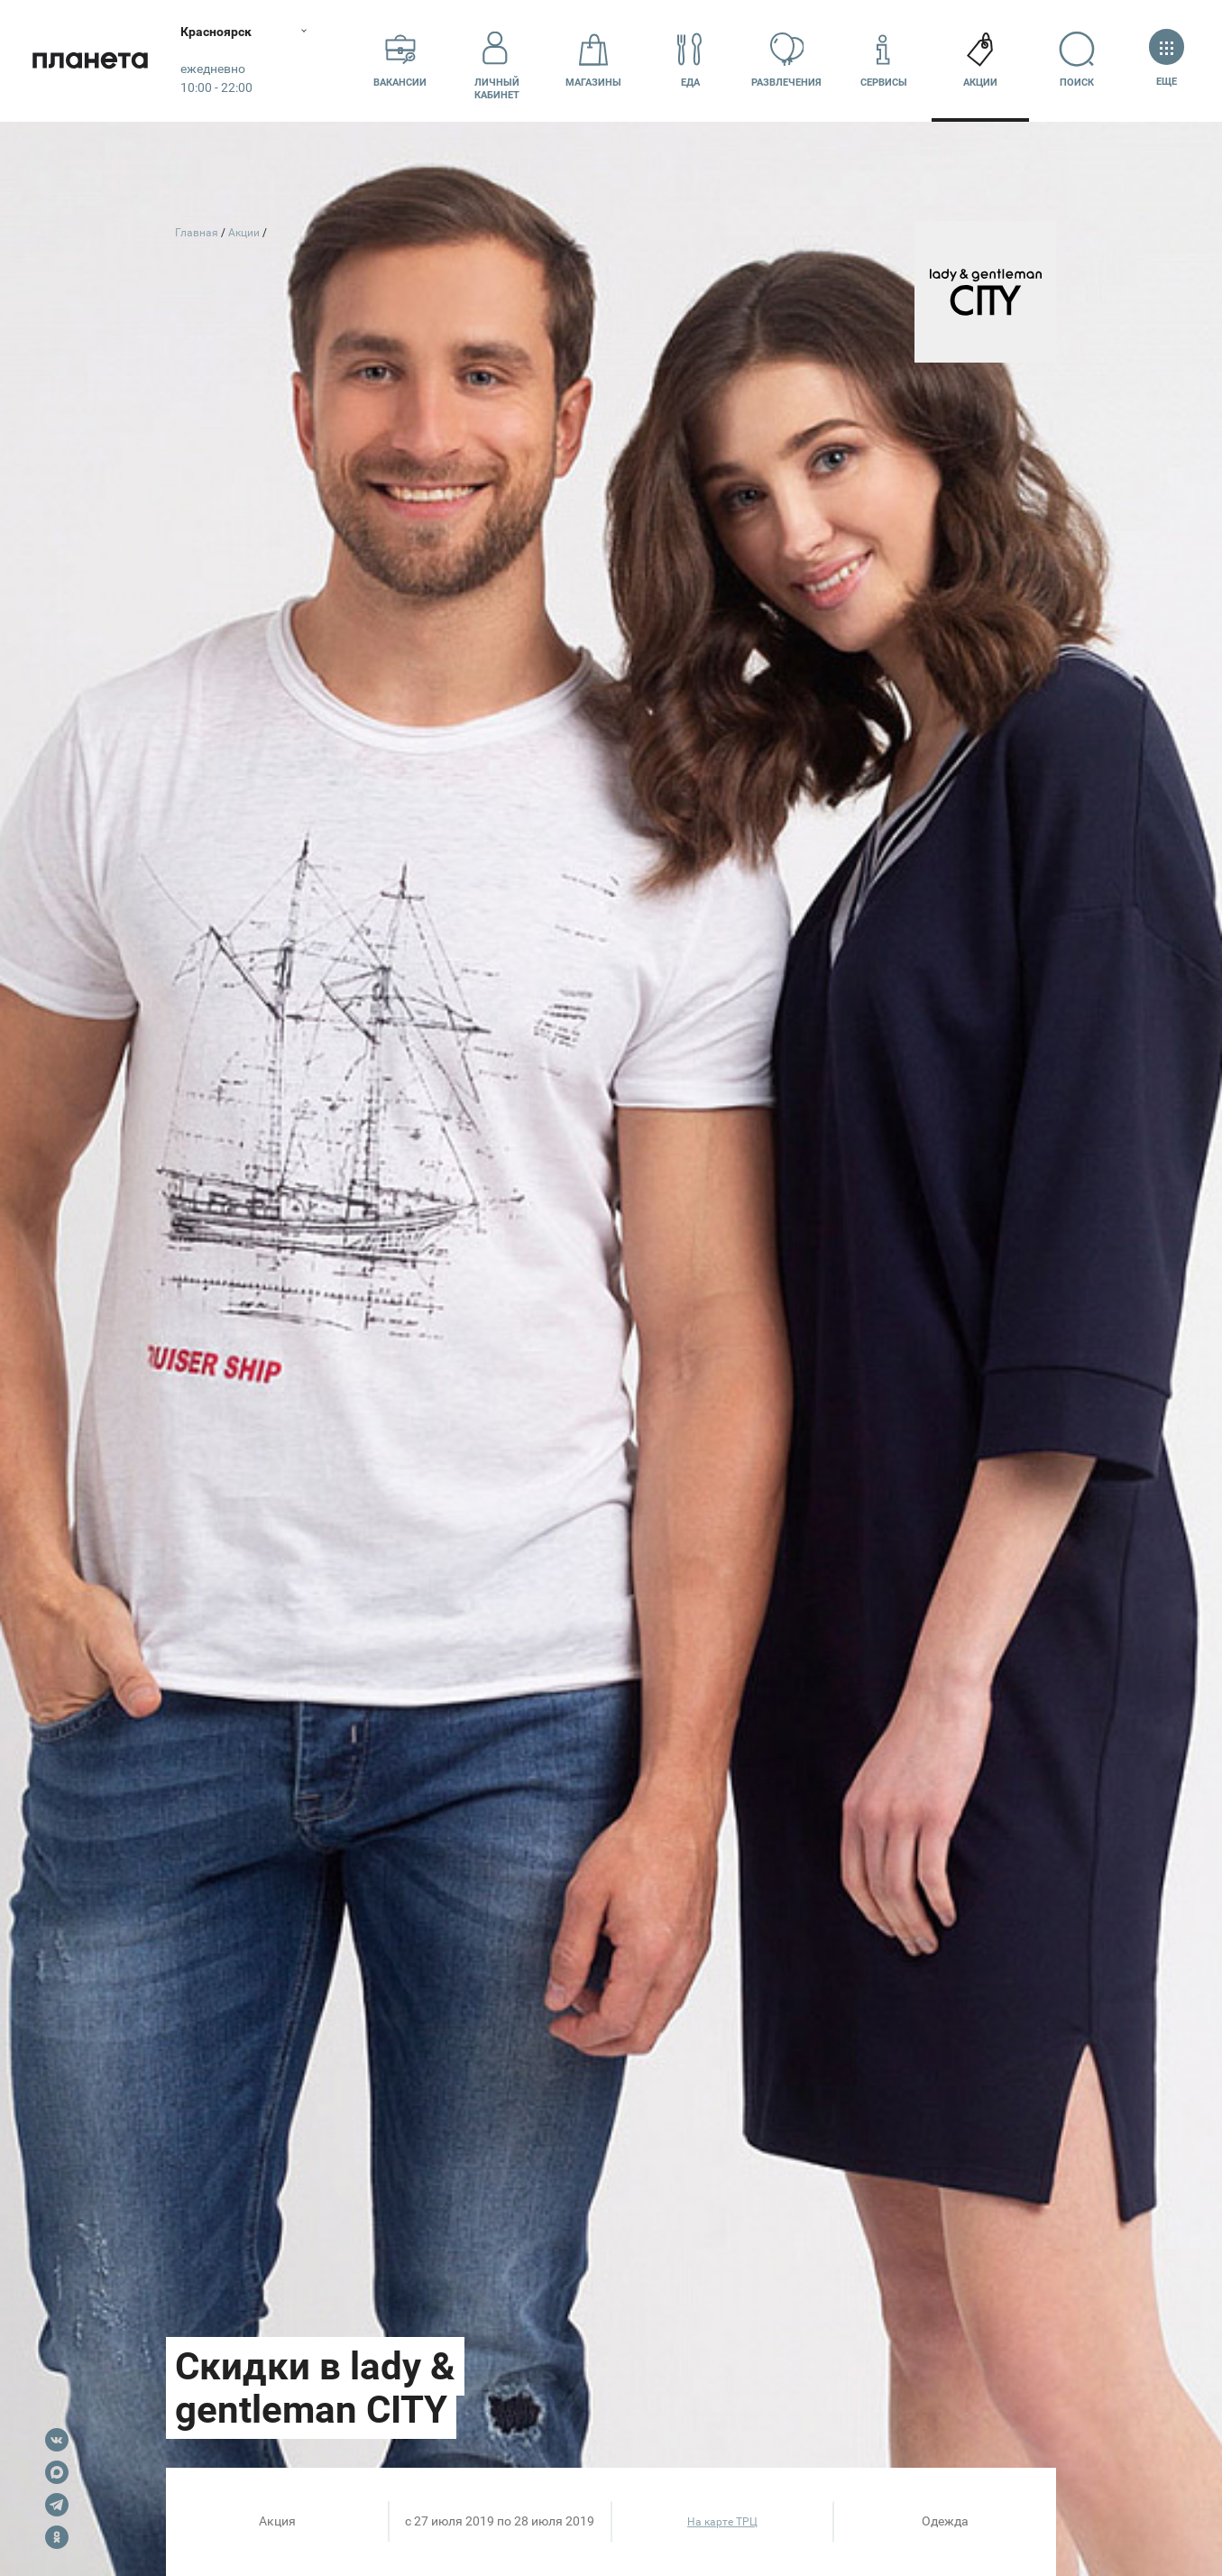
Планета (90, 61)
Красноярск (216, 31)
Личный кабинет (496, 60)
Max (57, 2472)
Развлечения (786, 60)
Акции (980, 60)
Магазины (593, 60)
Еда (690, 60)
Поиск (1077, 60)
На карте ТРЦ (722, 2522)
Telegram (57, 2504)
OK (57, 2537)
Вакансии (400, 60)
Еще (1166, 60)
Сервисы (883, 60)
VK (57, 2440)
